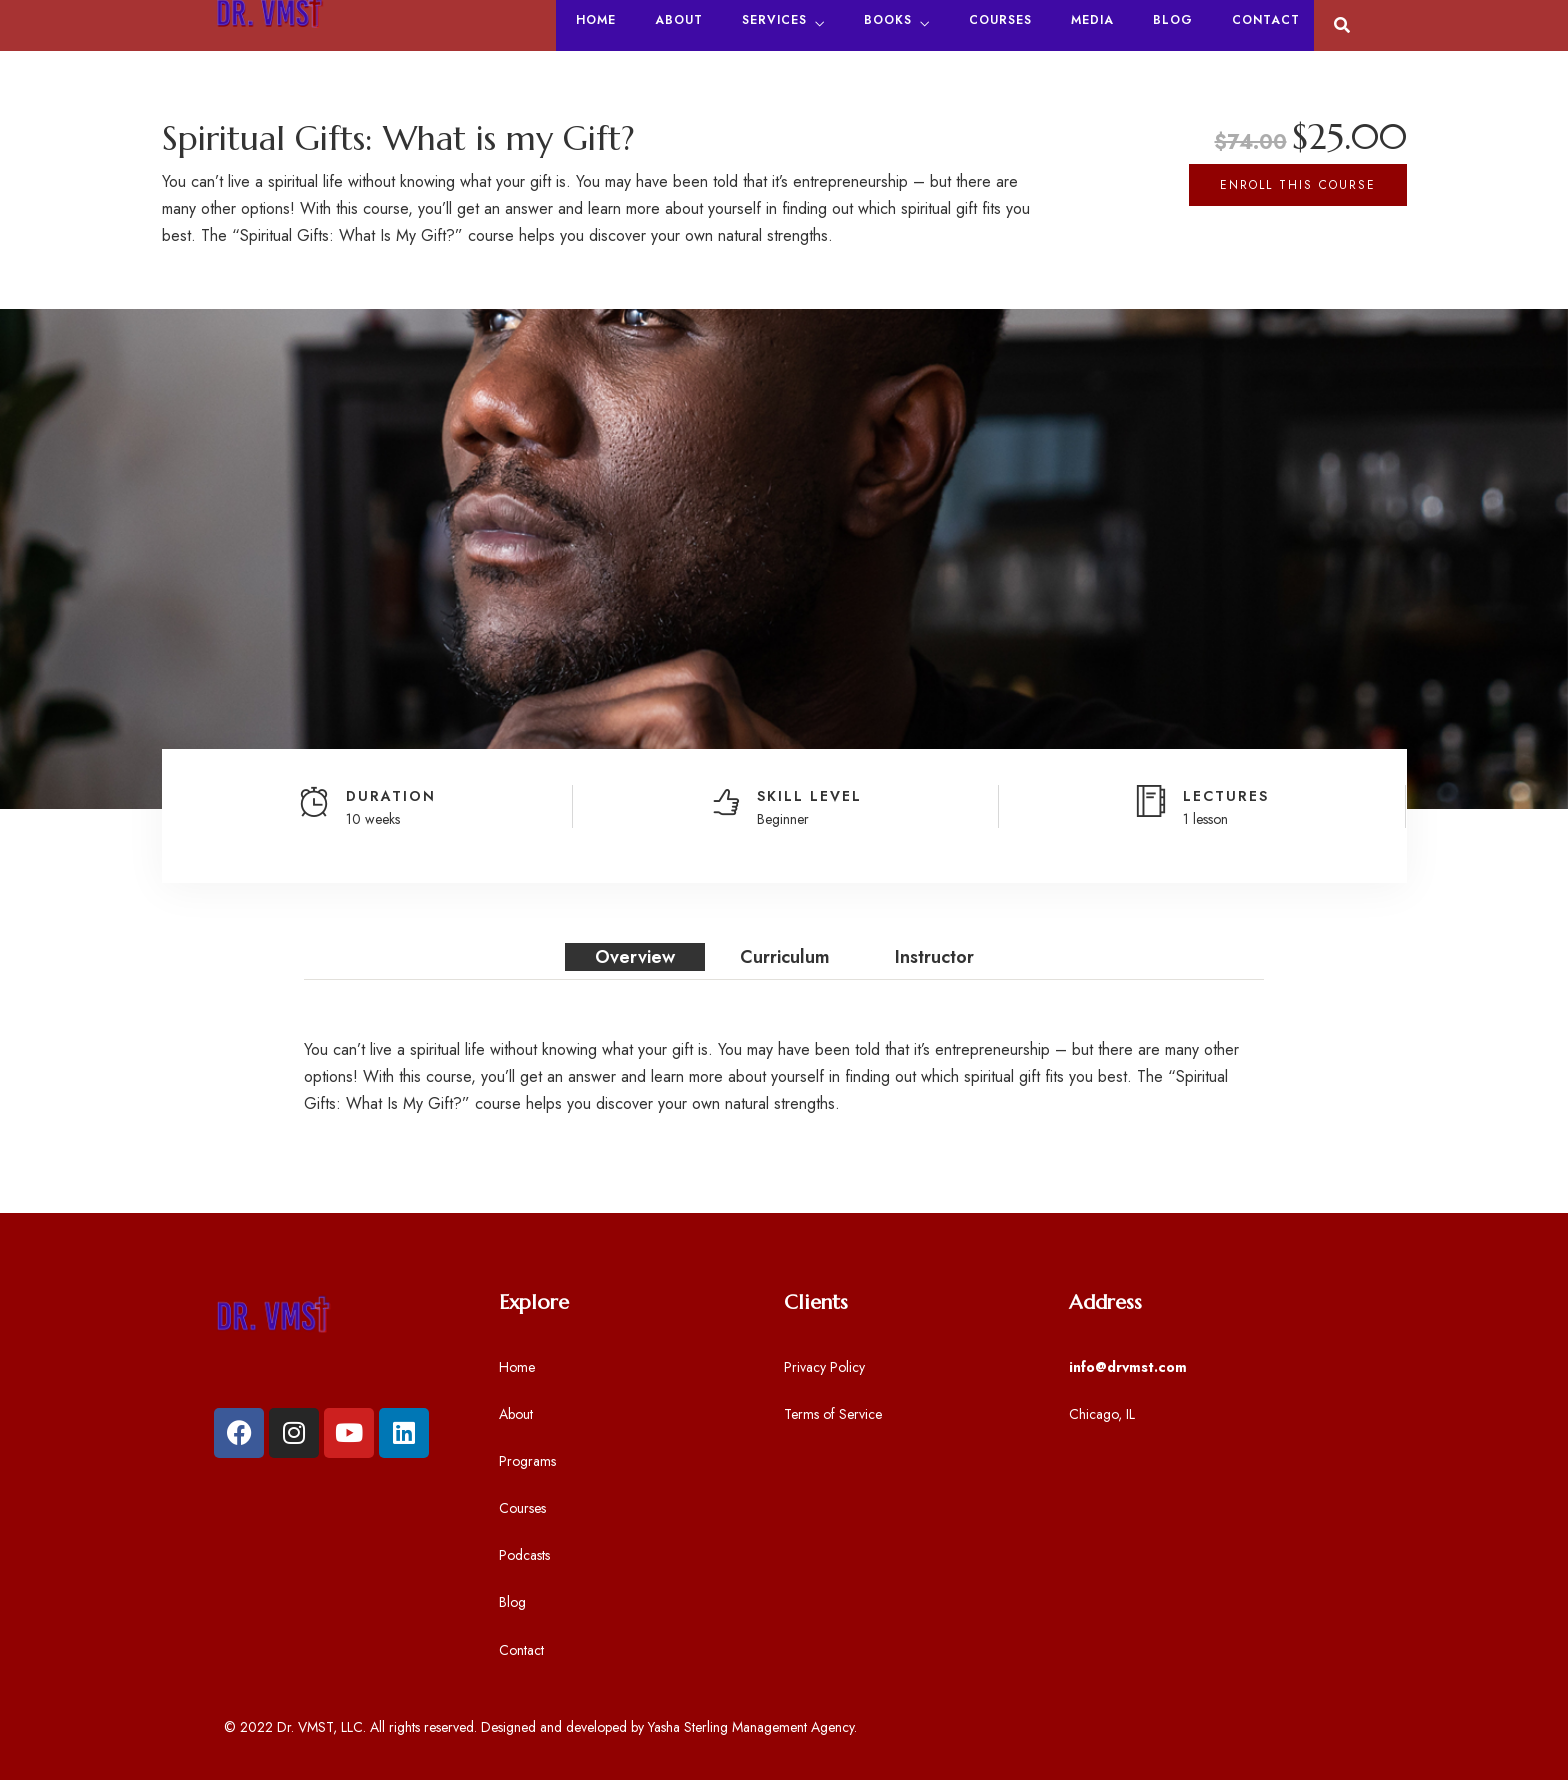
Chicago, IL (1102, 1414)
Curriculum (785, 957)
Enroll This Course (1298, 185)
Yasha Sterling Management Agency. (752, 1727)
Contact (1266, 20)
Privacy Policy (824, 1367)
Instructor (934, 957)
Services (774, 20)
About (679, 20)
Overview (635, 957)
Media (1092, 20)
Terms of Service (833, 1414)
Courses (1000, 20)
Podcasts (524, 1555)
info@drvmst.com (1128, 1367)
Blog (1173, 20)
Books (888, 20)
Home (596, 20)
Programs (527, 1461)
